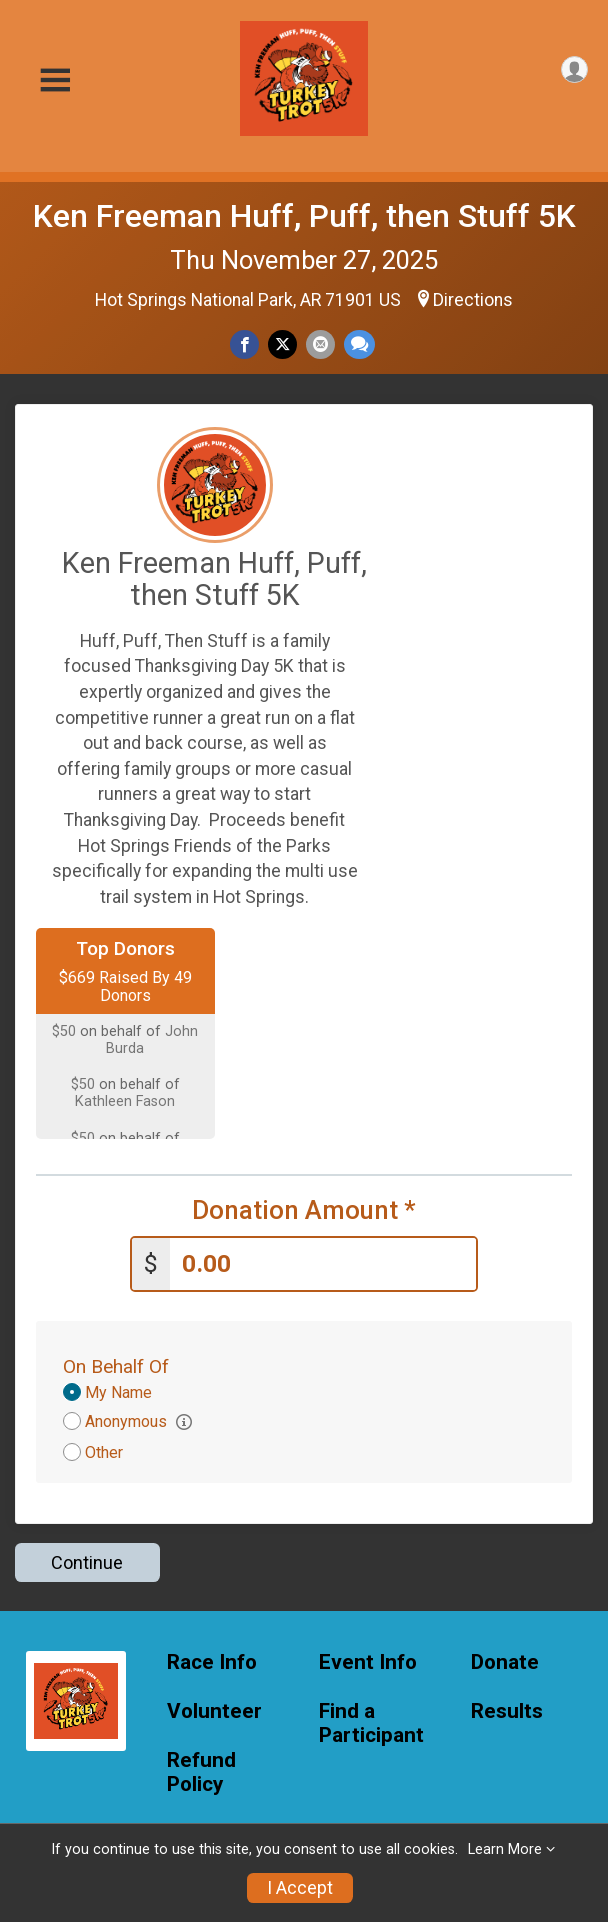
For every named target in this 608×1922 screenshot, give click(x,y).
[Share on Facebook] (244, 344)
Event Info (368, 1660)
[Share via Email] (320, 344)
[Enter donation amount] (323, 1262)
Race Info (212, 1660)
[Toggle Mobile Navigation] (55, 80)
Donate (505, 1660)
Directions (473, 300)
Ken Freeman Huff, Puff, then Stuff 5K (304, 216)
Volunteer (214, 1709)
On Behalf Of (116, 1364)
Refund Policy (201, 1770)
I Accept (300, 1888)
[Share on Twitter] (282, 344)
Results (507, 1709)
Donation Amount (304, 1210)
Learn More (505, 1849)
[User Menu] (574, 69)
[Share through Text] (359, 344)
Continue (87, 1560)
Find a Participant (371, 1721)
